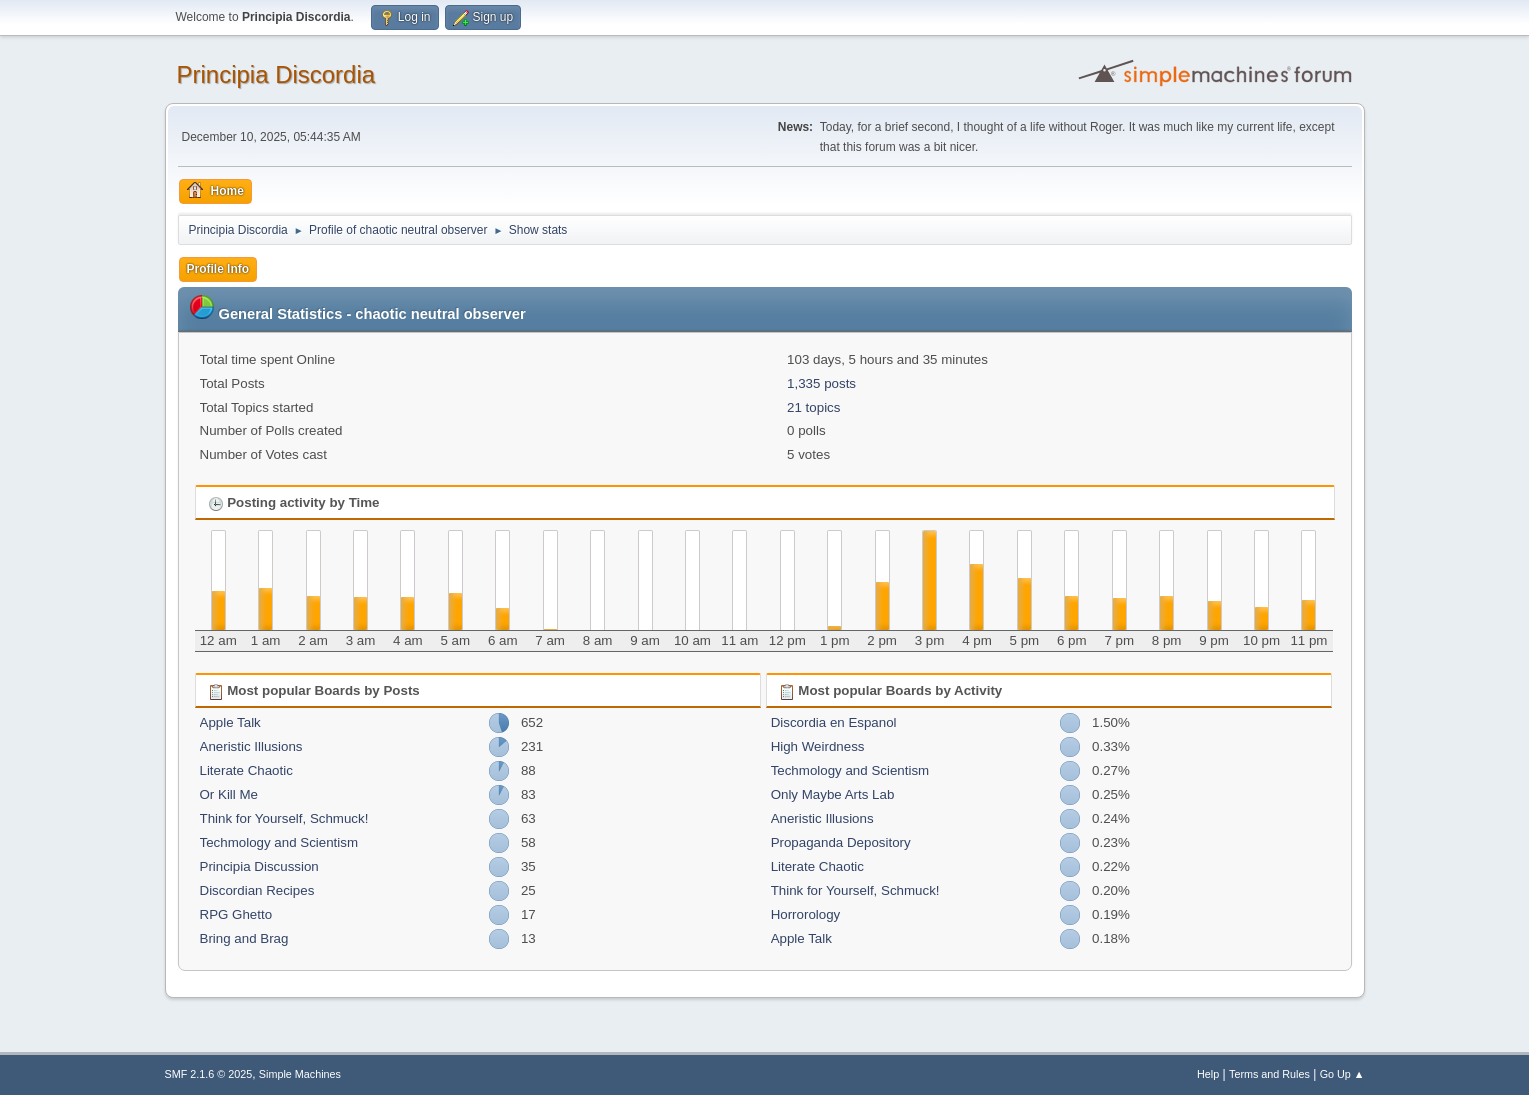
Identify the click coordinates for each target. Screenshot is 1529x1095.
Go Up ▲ (1342, 1074)
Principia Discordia (276, 74)
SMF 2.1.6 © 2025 (209, 1074)
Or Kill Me (229, 794)
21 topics (813, 407)
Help (1208, 1074)
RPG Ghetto (236, 914)
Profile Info (218, 269)
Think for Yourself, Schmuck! (284, 818)
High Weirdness (818, 746)
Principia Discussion (259, 866)
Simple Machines (300, 1074)
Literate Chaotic (246, 770)
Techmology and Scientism (279, 842)
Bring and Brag (244, 938)
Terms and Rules (1269, 1074)
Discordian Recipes (257, 890)
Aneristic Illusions (251, 746)
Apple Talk (230, 722)
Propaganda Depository (841, 842)
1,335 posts (821, 383)
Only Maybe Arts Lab (833, 794)
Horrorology (806, 914)
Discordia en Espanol (834, 722)
